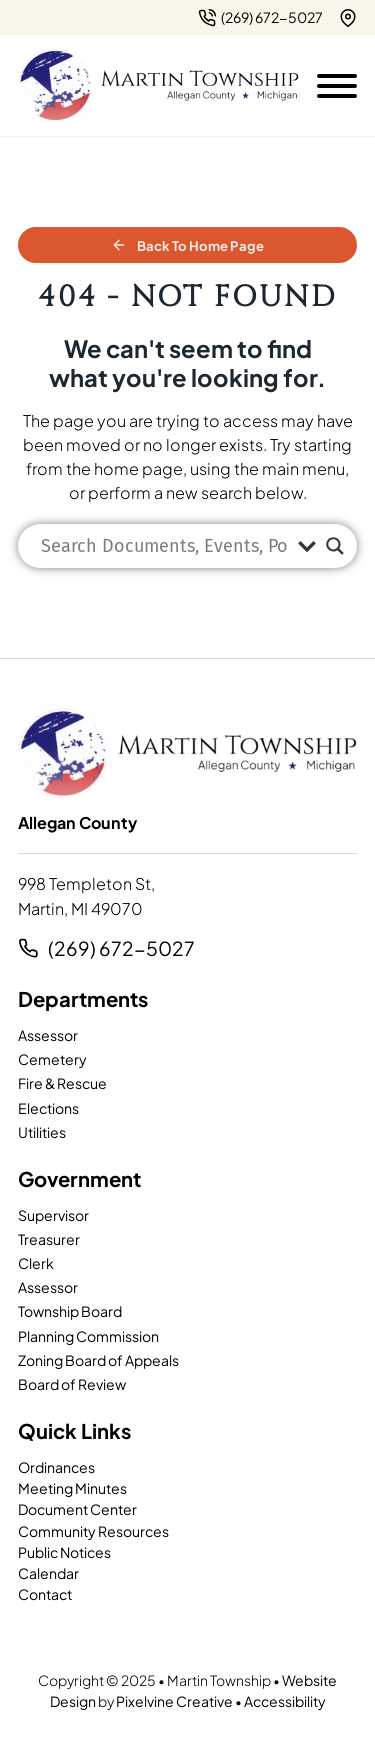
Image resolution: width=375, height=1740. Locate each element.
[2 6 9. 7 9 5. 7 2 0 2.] (260, 17)
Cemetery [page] (52, 1059)
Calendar (48, 1573)
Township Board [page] (70, 1311)
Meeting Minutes (72, 1488)
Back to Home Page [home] (187, 245)
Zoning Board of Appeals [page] (98, 1360)
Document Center (77, 1509)
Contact (45, 1594)
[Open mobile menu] (337, 82)
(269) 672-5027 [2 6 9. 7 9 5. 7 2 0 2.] (121, 948)
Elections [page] (48, 1108)
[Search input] (164, 546)
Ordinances (56, 1467)
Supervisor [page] (53, 1215)
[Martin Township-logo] (158, 86)
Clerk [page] (36, 1263)
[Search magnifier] (335, 546)
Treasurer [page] (49, 1239)
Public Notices (64, 1552)
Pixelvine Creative (174, 1701)
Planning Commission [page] (88, 1336)
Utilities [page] (42, 1132)
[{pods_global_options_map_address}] (348, 18)
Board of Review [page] (72, 1384)
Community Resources (93, 1531)
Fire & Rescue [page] (62, 1083)
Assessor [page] (48, 1035)
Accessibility (285, 1701)
